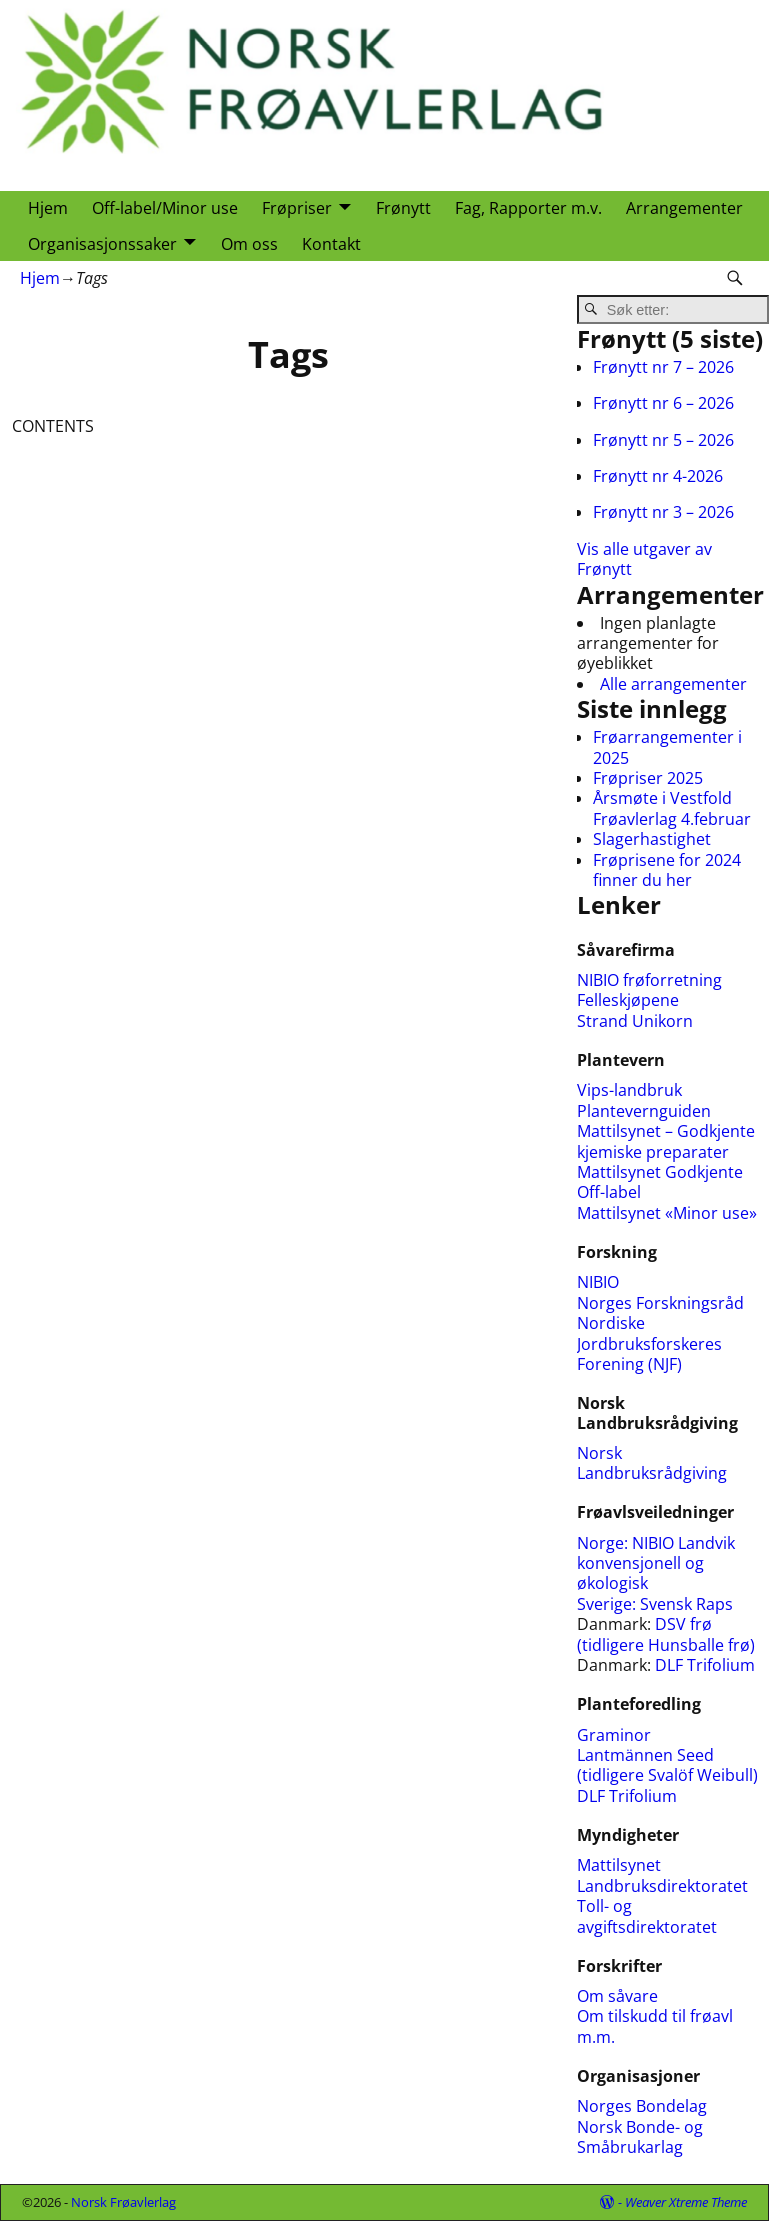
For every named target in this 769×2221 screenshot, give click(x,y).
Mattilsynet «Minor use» (667, 1213)
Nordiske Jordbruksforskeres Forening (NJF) (649, 1343)
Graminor (614, 1735)
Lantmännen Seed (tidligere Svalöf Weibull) (667, 1765)
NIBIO (598, 1282)
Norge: (604, 1543)
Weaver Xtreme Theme (686, 2202)
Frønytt (403, 208)
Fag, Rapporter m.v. (528, 208)
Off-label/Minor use (165, 208)
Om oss (249, 244)
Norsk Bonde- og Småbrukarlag (640, 2137)
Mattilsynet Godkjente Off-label (660, 1182)
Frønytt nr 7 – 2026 (663, 367)
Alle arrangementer (673, 684)
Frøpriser (297, 208)
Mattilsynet (619, 1865)
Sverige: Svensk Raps (655, 1604)
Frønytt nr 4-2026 (658, 476)
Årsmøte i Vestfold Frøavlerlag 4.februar (672, 808)
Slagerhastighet (652, 839)
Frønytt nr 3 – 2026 (663, 512)
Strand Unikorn (635, 1021)
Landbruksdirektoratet (662, 1886)
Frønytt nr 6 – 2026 (663, 403)
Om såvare (617, 1996)
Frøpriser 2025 (648, 778)
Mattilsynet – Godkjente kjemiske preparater (666, 1141)
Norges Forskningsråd (660, 1303)
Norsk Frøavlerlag (123, 2202)
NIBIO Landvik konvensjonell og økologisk (656, 1563)
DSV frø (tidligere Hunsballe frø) (666, 1634)
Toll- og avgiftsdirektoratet (647, 1916)
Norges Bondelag (642, 2106)
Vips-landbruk (629, 1090)
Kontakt (331, 244)
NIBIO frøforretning (649, 980)
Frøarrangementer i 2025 (667, 747)
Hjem (48, 208)
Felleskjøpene (628, 1000)
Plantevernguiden (644, 1111)
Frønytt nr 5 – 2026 (663, 440)
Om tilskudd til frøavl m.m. (655, 2026)
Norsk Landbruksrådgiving (652, 1463)
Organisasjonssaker (102, 244)
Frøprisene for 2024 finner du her (667, 870)
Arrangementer (684, 208)
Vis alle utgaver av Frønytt (644, 559)
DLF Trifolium (707, 1665)
